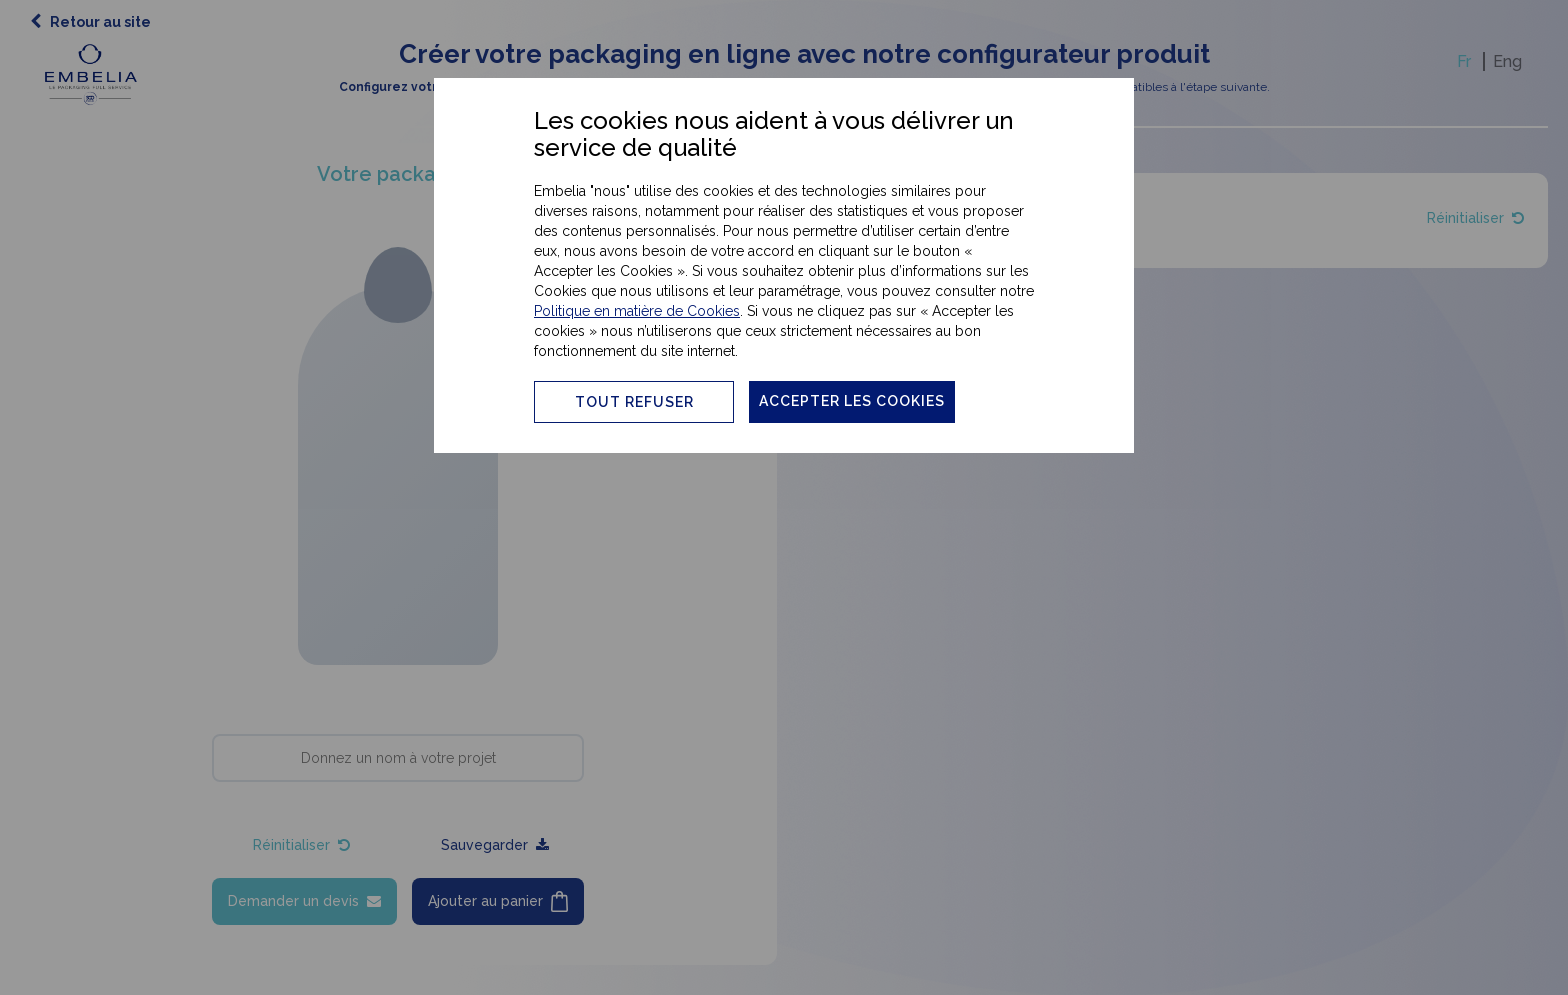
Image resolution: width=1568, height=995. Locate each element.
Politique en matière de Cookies (637, 311)
